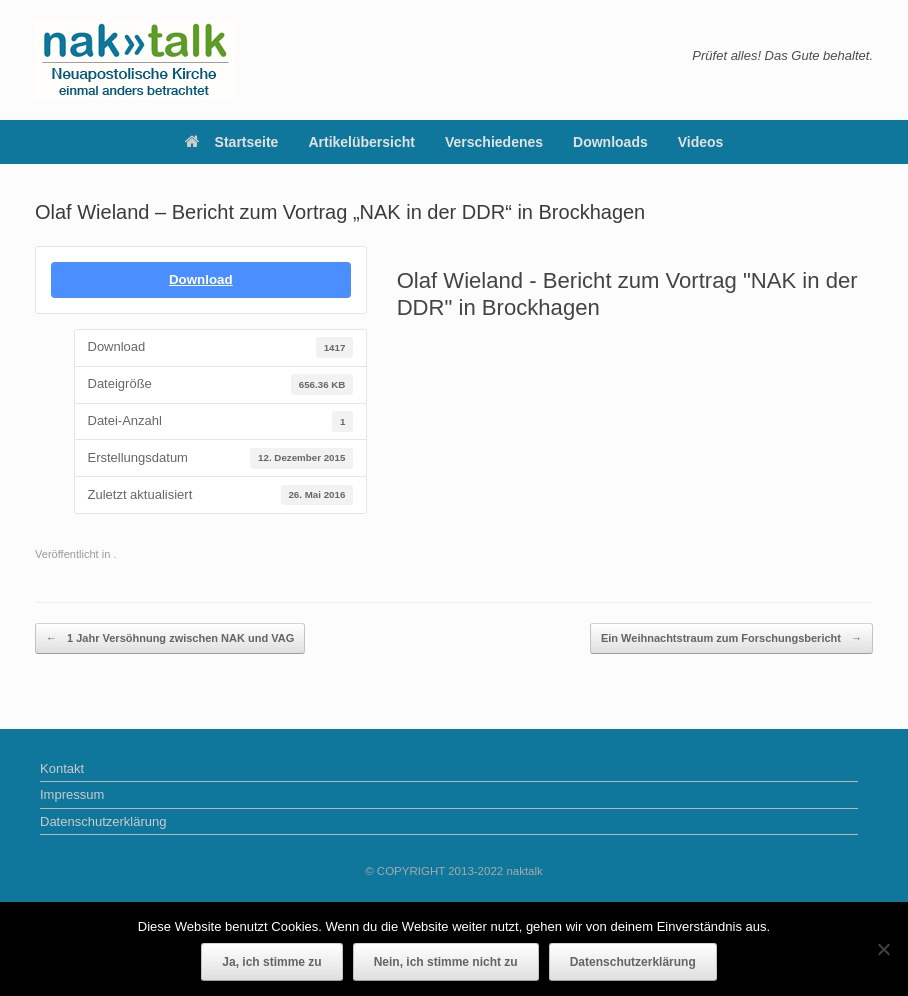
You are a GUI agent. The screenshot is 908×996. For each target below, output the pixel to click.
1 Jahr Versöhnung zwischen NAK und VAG (170, 638)
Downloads (610, 142)
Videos (701, 142)
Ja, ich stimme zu (271, 962)
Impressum (72, 794)
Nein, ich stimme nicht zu (446, 962)
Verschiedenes (494, 142)
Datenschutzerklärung (103, 821)
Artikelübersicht (361, 142)
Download (201, 279)
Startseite (232, 142)
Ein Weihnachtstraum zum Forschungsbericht (731, 638)
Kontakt (62, 768)
